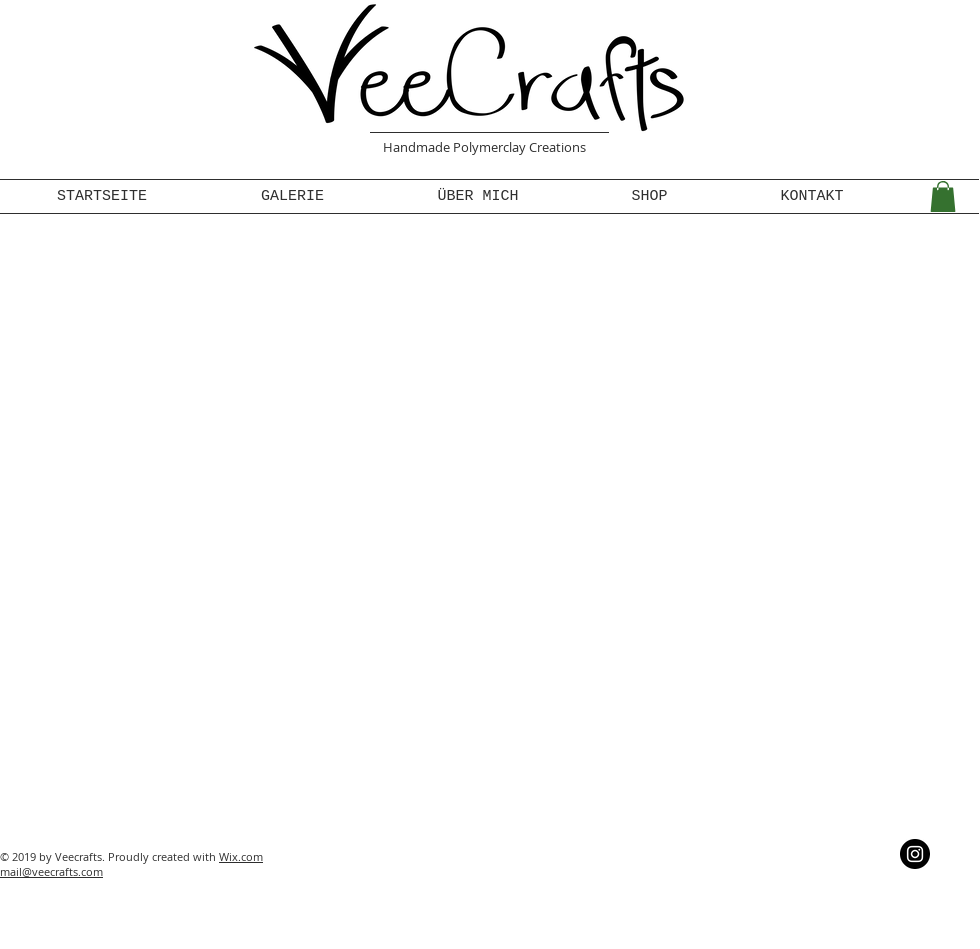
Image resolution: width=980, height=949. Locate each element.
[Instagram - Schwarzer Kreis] (915, 854)
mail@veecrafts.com (51, 871)
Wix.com (241, 856)
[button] (943, 196)
